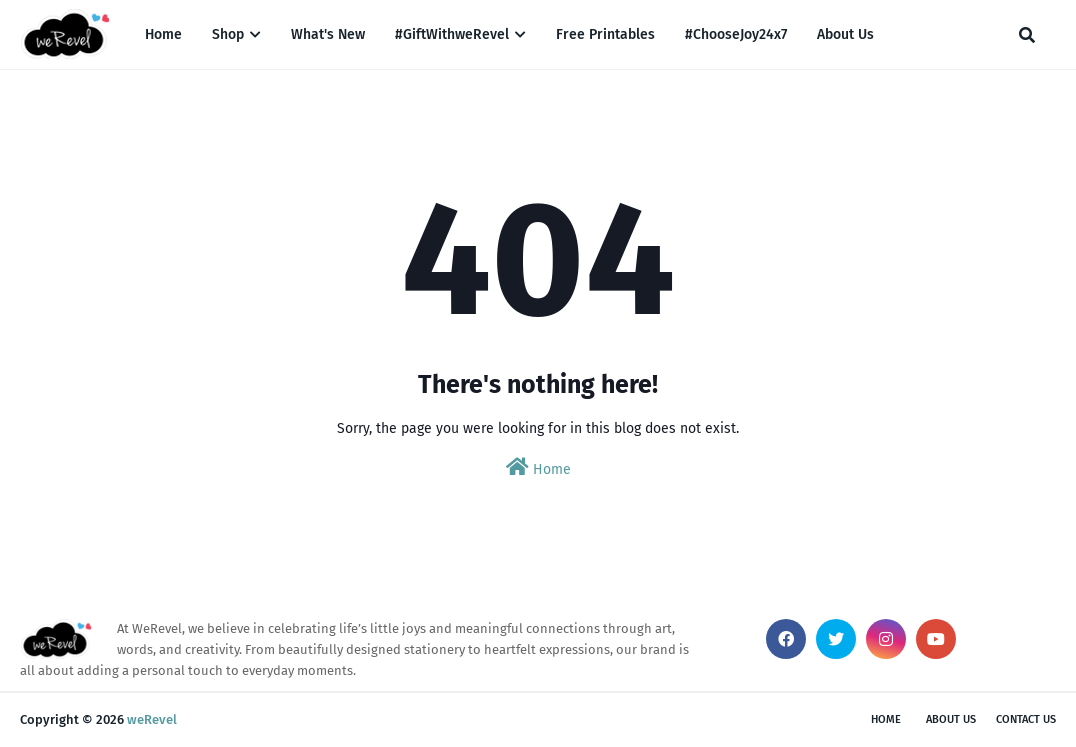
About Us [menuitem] (845, 34)
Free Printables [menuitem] (605, 34)
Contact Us (1026, 719)
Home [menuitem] (163, 34)
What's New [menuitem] (328, 34)
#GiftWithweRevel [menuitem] (452, 34)
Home (538, 467)
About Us (951, 719)
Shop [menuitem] (228, 34)
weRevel (152, 719)
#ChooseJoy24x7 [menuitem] (736, 34)
